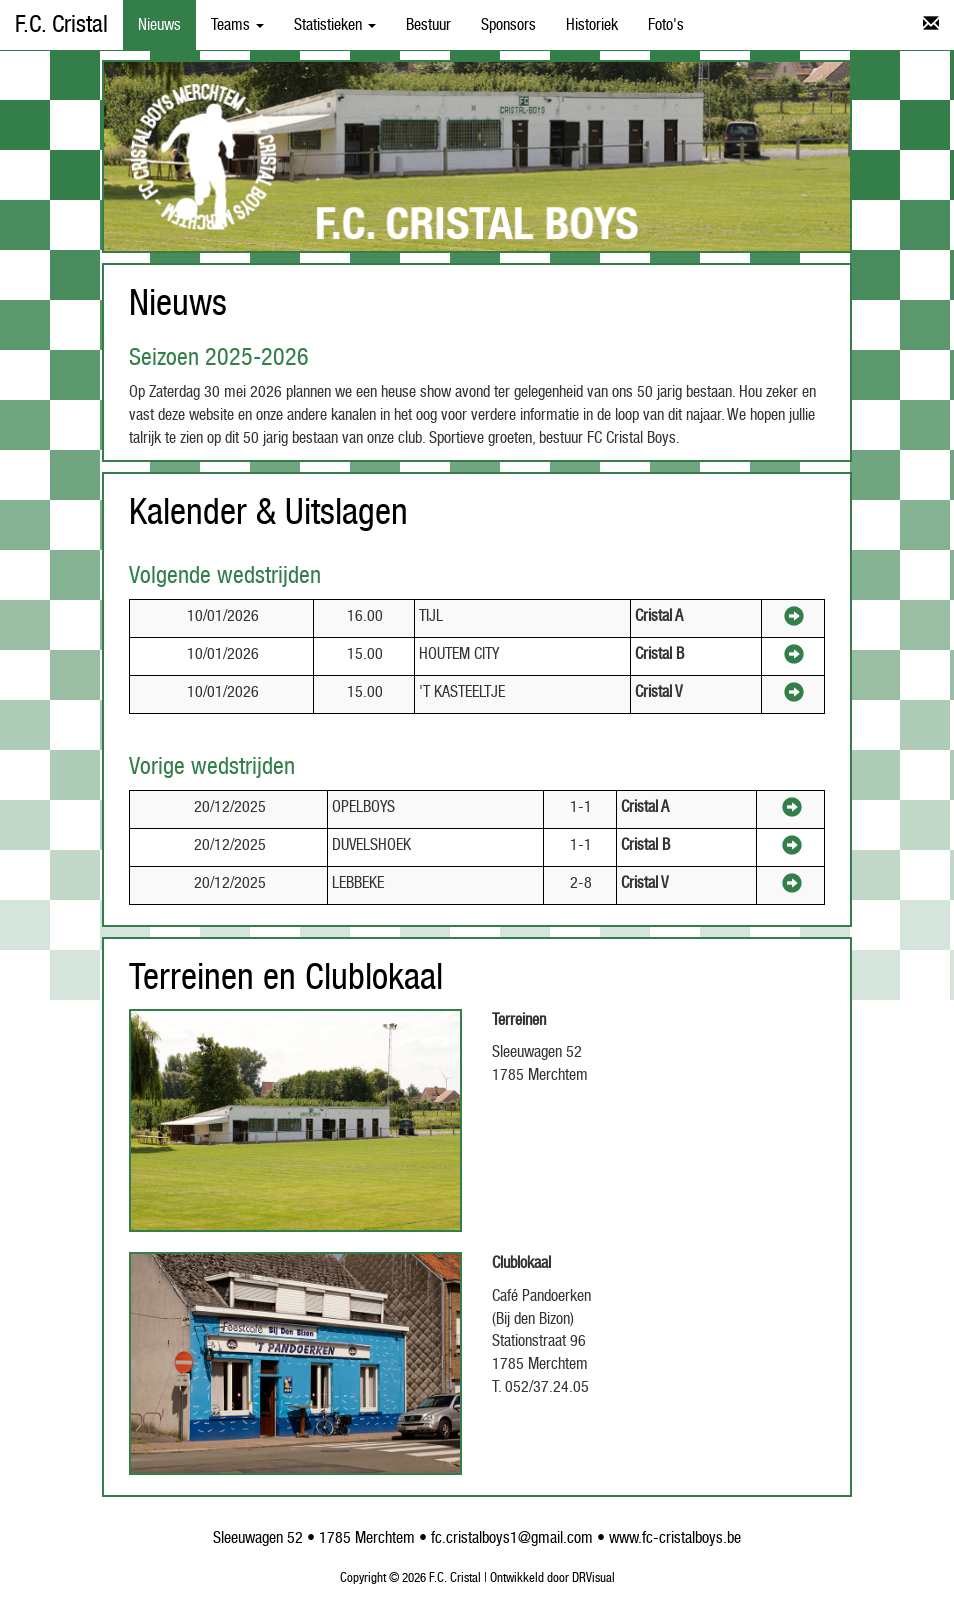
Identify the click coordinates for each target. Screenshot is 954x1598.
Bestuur (428, 25)
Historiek (592, 25)
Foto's (666, 25)
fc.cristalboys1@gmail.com (512, 1538)
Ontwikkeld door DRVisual (552, 1578)
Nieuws (159, 25)
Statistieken (335, 25)
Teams (237, 25)
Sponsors (508, 25)
